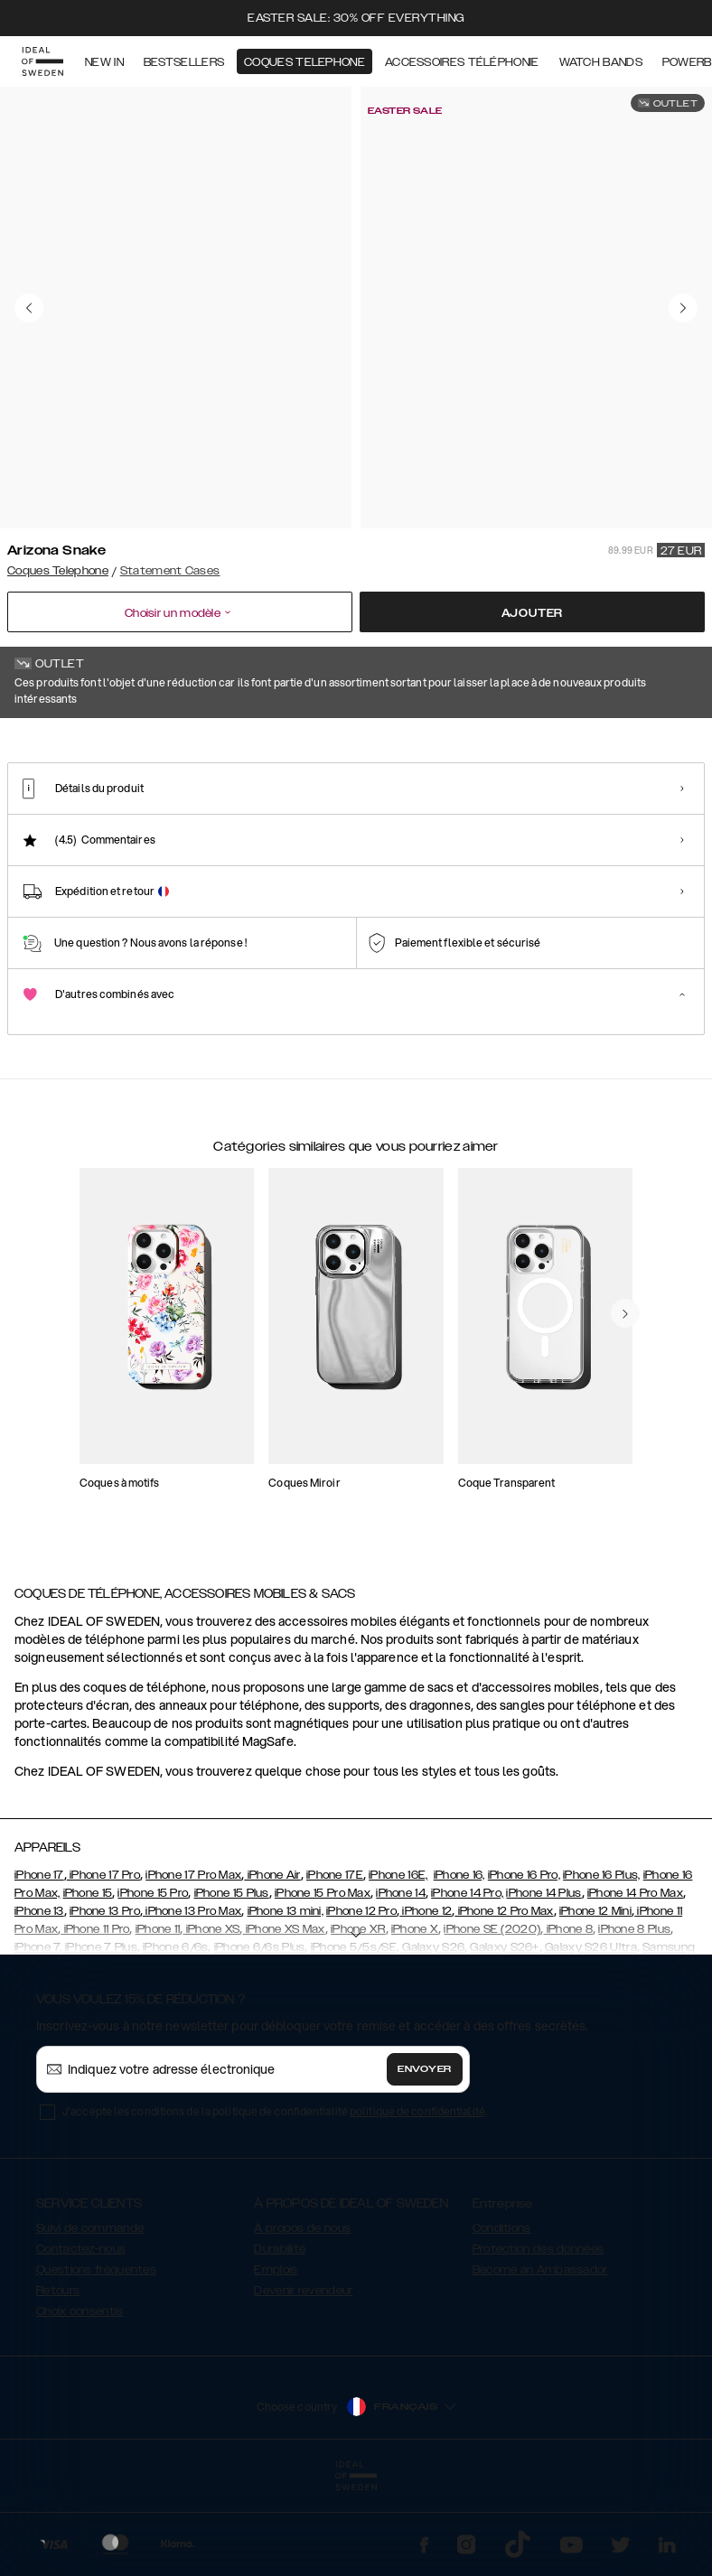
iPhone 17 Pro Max (193, 1965)
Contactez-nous (81, 2339)
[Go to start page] (42, 61)
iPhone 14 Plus (543, 1983)
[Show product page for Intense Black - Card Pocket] (626, 833)
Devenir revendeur (303, 2381)
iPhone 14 (401, 1983)
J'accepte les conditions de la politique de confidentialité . (274, 2201)
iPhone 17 (39, 1965)
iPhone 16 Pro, (524, 1965)
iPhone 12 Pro (361, 2001)
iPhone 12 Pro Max (503, 2001)
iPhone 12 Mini (595, 2001)
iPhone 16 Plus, (602, 1965)
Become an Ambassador (540, 2360)
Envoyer (425, 2159)
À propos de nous (302, 2318)
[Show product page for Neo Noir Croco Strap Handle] (147, 833)
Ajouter (532, 613)
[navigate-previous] (625, 1442)
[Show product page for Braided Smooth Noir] (530, 833)
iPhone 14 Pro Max (635, 1983)
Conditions (502, 2318)
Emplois (275, 2360)
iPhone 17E (334, 1965)
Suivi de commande (90, 2318)
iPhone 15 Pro (152, 1983)
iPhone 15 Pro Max (322, 1983)
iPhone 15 (88, 1983)
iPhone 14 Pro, (467, 1983)
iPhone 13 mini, (286, 2001)
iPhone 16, (459, 1965)
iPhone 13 (39, 2001)
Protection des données (538, 2339)
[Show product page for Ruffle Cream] (243, 833)
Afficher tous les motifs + (635, 743)
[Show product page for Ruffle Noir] (339, 833)
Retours (58, 2381)
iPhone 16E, (398, 1965)
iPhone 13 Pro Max (192, 2001)
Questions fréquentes (96, 2360)
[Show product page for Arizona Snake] (51, 833)
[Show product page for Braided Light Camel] (434, 833)
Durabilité (279, 2339)
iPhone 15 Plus (231, 1983)
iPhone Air (272, 1965)
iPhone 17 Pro (103, 1965)
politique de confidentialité (417, 2201)
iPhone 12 (425, 2001)
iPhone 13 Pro (105, 2001)
